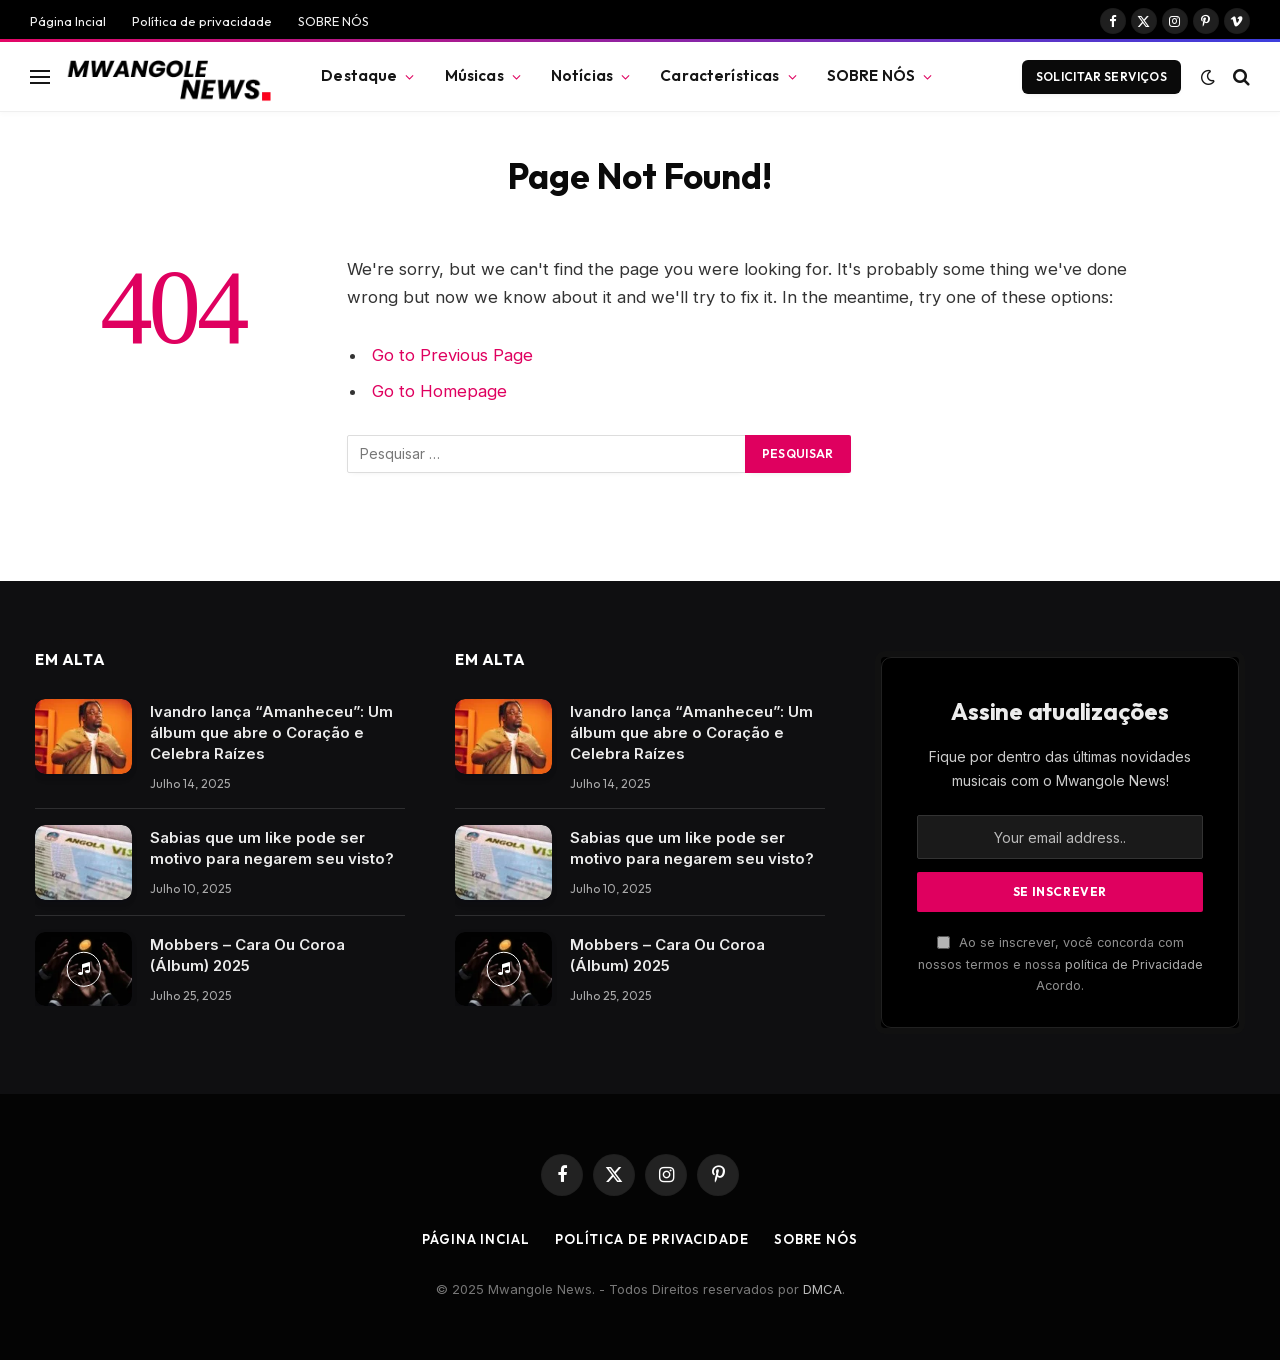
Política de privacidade (202, 21)
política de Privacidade (1134, 964)
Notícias (582, 75)
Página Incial (68, 21)
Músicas (474, 75)
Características (719, 75)
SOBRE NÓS (333, 21)
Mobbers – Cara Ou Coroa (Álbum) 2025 (247, 955)
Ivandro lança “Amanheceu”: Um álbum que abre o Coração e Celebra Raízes (271, 732)
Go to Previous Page (452, 355)
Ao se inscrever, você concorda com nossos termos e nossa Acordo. (1060, 964)
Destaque (359, 75)
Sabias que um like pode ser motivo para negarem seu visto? (272, 848)
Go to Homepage (439, 391)
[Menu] (40, 76)
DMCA (822, 1289)
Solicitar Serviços (1101, 76)
